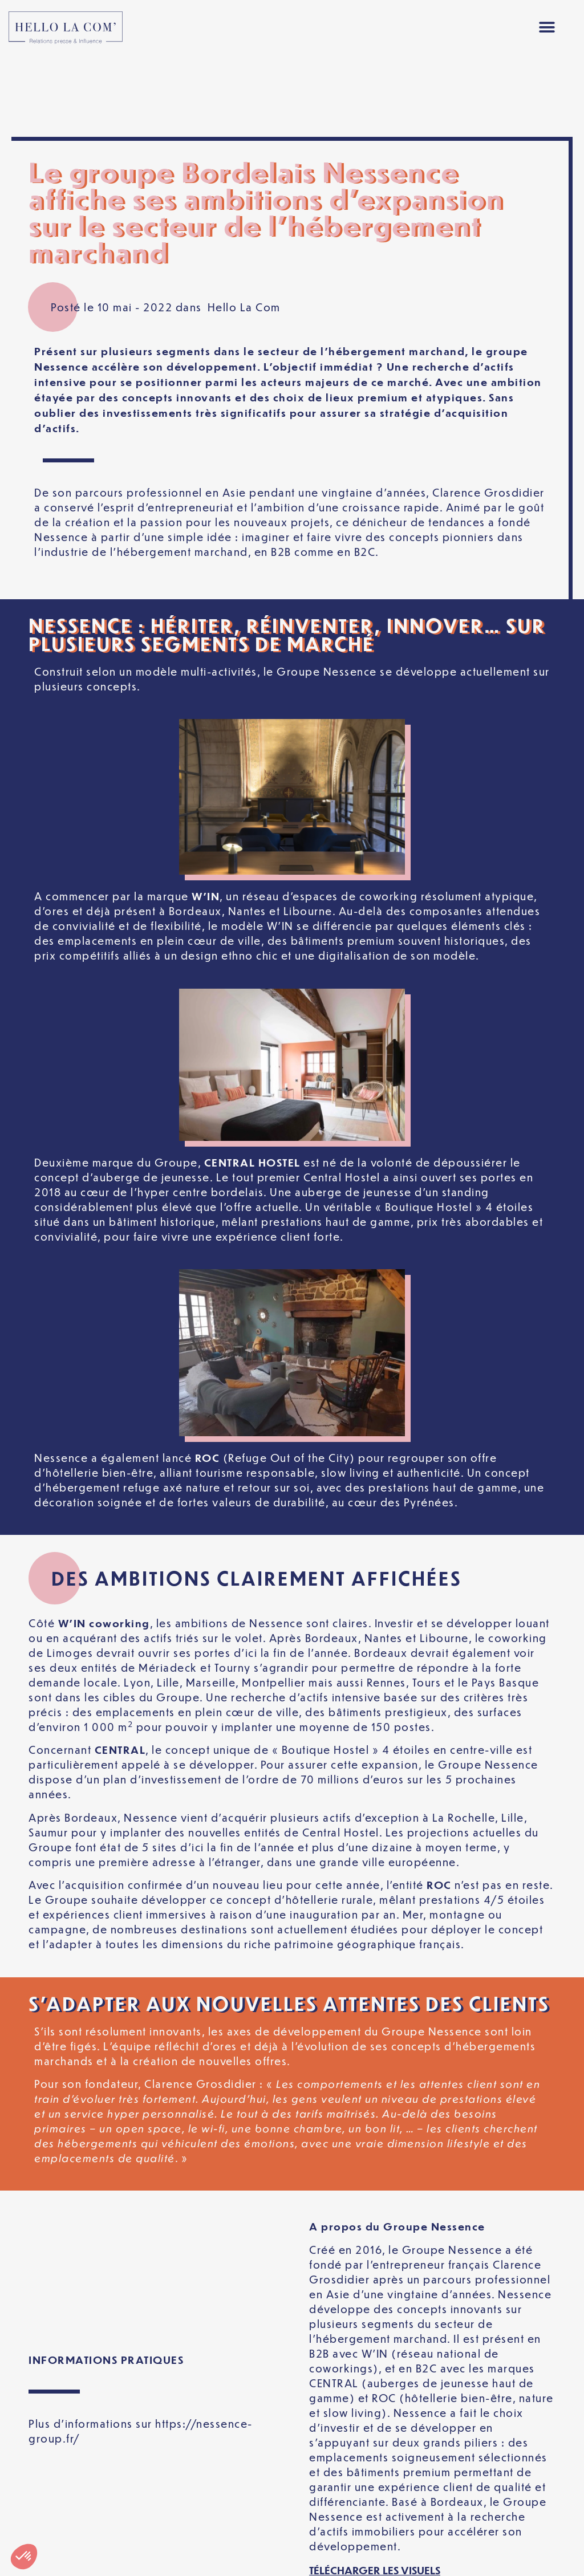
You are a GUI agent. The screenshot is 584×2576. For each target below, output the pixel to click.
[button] (547, 27)
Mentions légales (86, 2538)
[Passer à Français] (292, 2558)
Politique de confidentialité (256, 2538)
